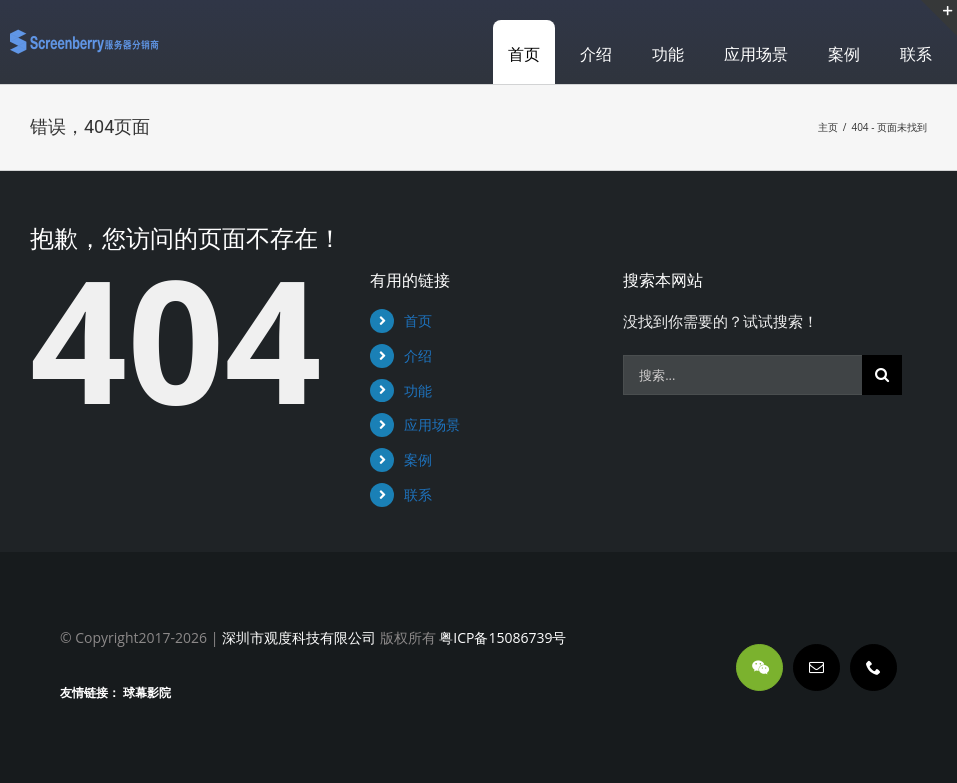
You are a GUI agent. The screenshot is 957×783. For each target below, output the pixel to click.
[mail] (816, 667)
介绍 (418, 355)
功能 (418, 390)
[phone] (873, 667)
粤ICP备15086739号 (501, 637)
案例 (418, 459)
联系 (418, 494)
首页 (418, 320)
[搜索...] (742, 375)
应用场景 (432, 424)
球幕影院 (147, 693)
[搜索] (882, 375)
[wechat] (759, 667)
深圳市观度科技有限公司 (299, 637)
